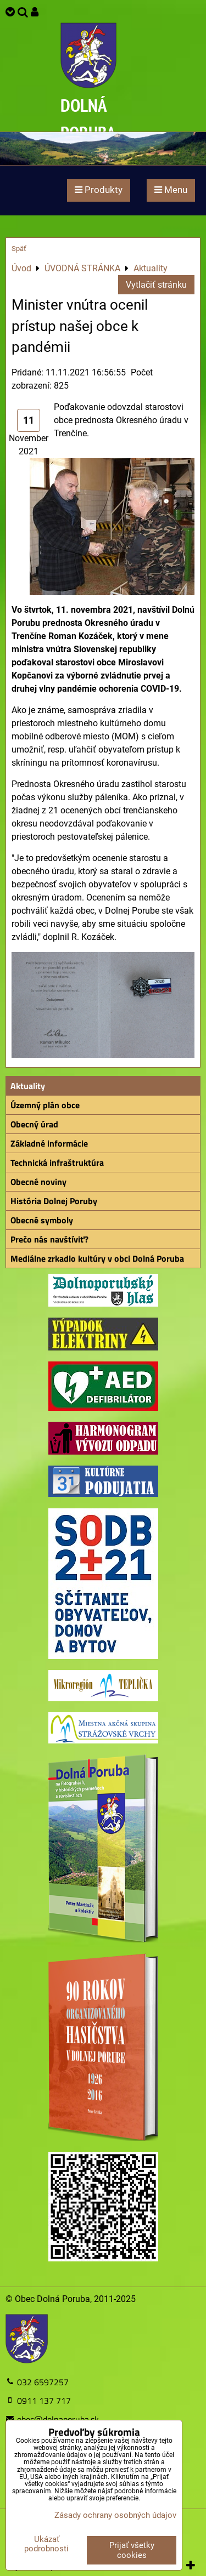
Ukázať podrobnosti (46, 2544)
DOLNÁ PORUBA (88, 118)
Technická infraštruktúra (57, 1162)
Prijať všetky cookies (131, 2550)
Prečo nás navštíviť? (49, 1239)
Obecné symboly (41, 1220)
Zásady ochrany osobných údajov (115, 2515)
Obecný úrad (34, 1124)
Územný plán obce (45, 1105)
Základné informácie (49, 1143)
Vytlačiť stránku (156, 285)
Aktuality (27, 1085)
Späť (19, 248)
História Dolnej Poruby (53, 1200)
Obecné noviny (38, 1181)
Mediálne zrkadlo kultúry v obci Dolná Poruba (97, 1258)
